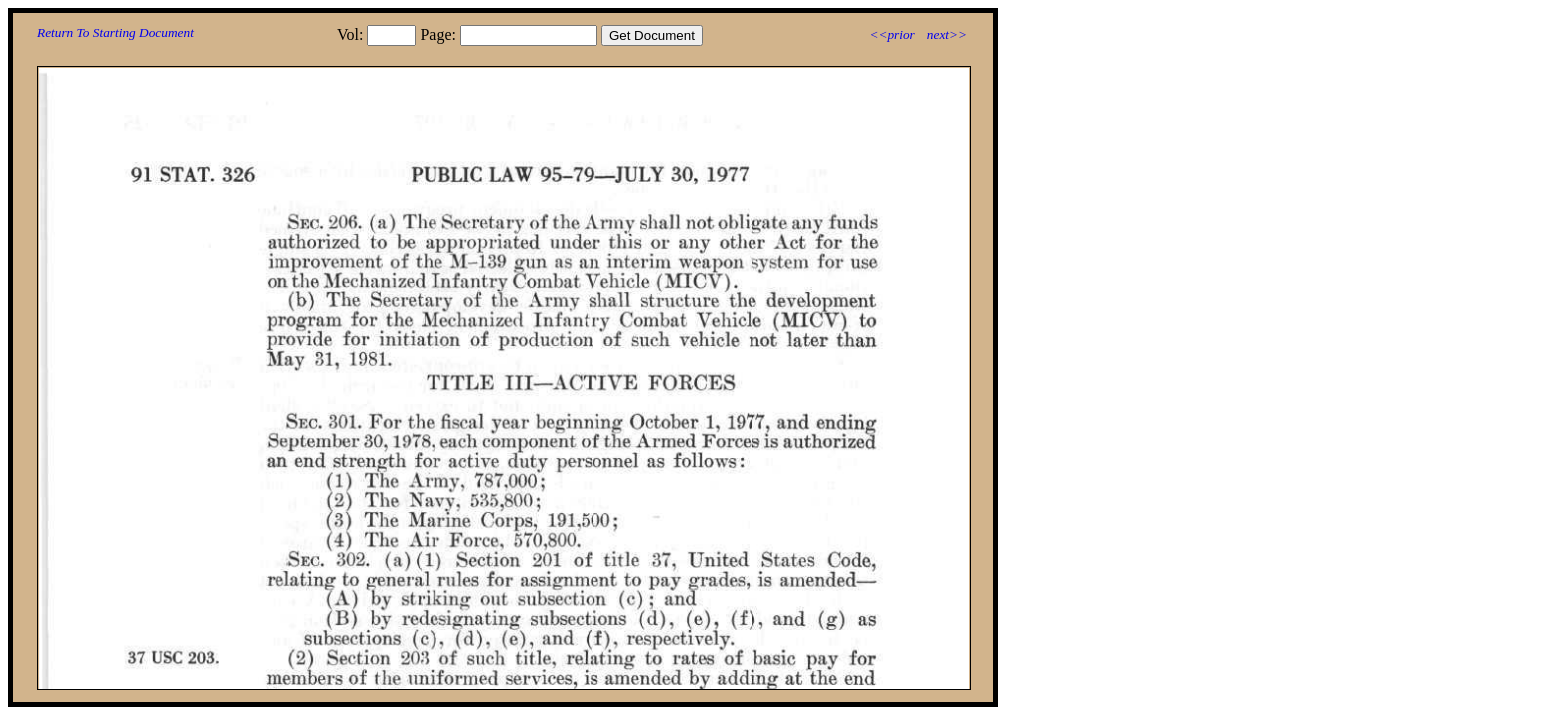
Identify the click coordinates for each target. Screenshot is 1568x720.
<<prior (891, 34)
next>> (947, 34)
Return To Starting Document (115, 32)
